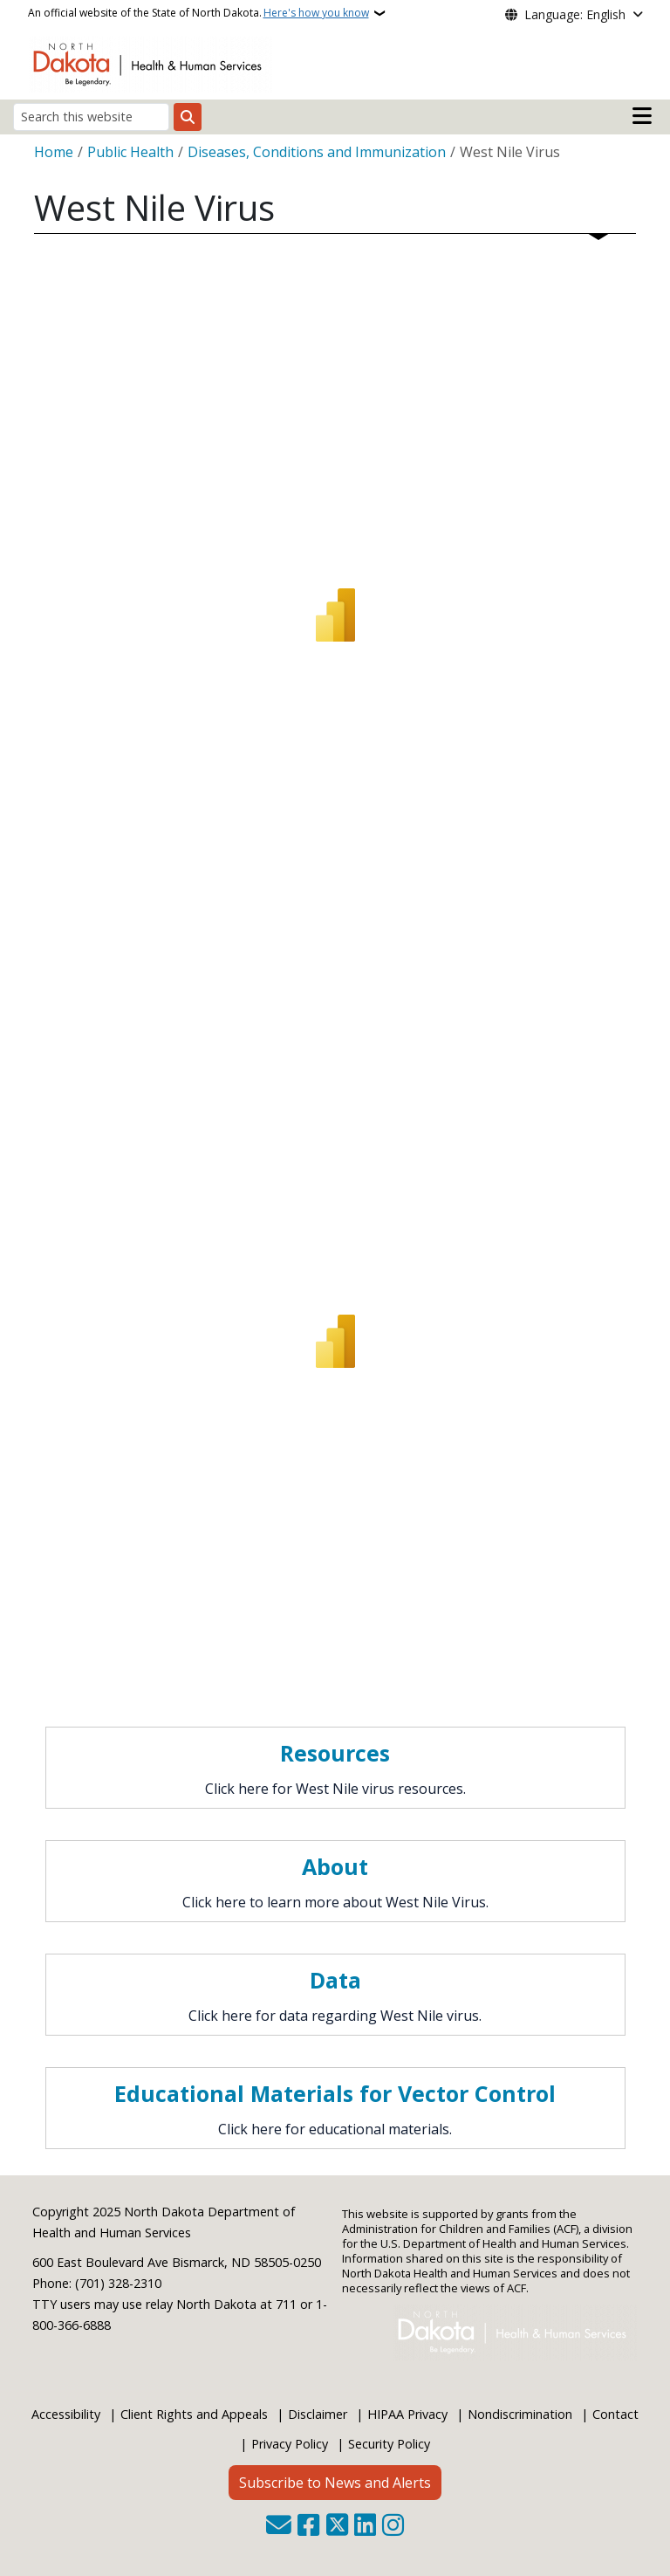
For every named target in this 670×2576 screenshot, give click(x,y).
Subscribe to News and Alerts (335, 2482)
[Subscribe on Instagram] (393, 2526)
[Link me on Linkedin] (365, 2526)
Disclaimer (317, 2414)
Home (53, 151)
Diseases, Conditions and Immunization (317, 151)
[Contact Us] (278, 2526)
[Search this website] (91, 116)
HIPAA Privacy (407, 2414)
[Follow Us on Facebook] (308, 2526)
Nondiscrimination (520, 2414)
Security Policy (389, 2443)
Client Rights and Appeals (194, 2414)
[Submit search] (188, 117)
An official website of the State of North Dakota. (198, 13)
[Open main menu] (642, 116)
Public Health (130, 151)
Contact (615, 2414)
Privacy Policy (289, 2443)
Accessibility (65, 2414)
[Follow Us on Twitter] (337, 2526)
